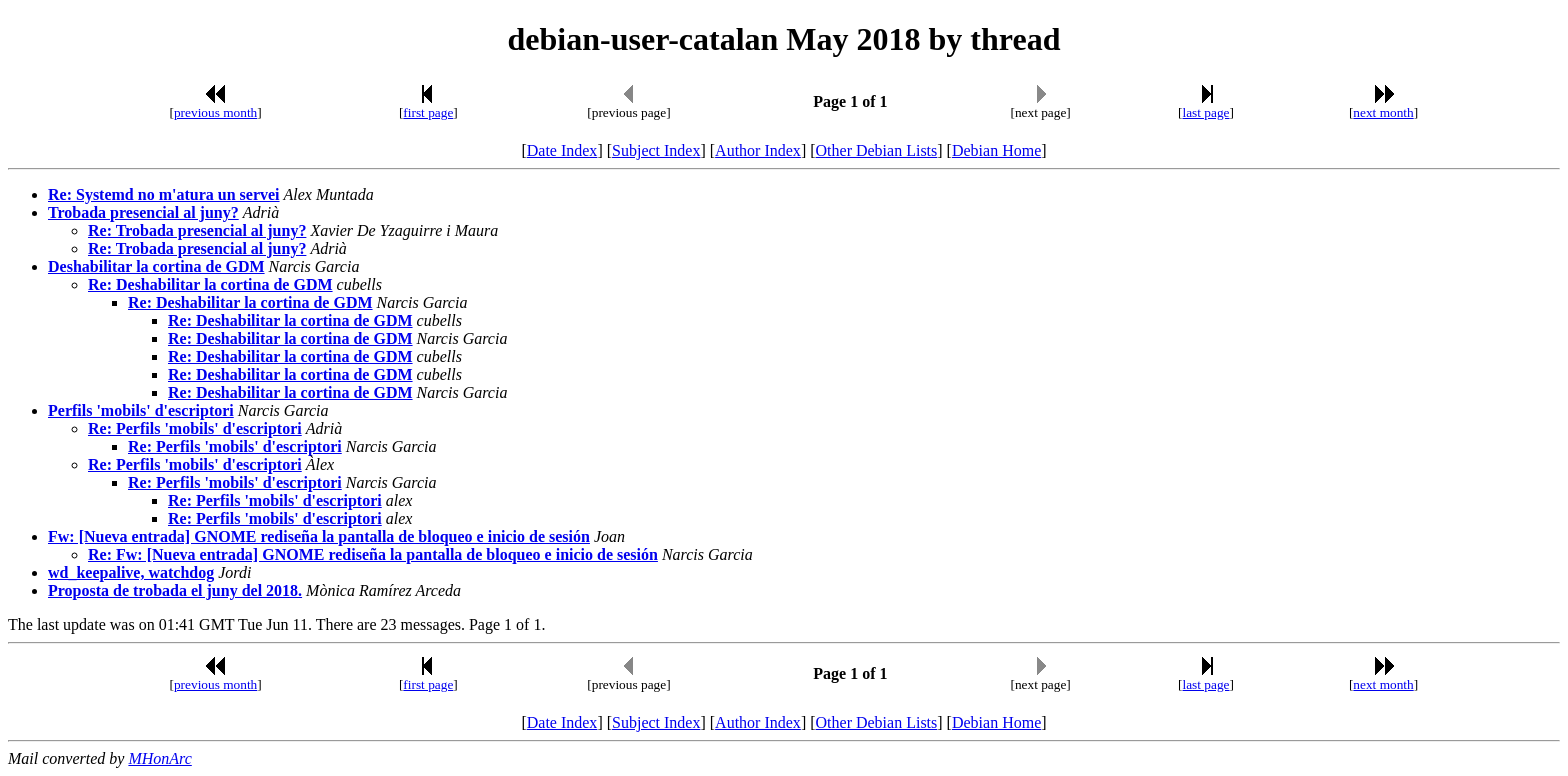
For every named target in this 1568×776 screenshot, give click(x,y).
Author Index (758, 150)
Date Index (562, 150)
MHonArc (159, 758)
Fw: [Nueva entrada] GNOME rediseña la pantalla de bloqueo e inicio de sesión (319, 536)
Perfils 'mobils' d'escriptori (141, 410)
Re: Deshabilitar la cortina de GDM (210, 284)
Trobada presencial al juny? (143, 212)
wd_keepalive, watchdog (131, 572)
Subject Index (656, 150)
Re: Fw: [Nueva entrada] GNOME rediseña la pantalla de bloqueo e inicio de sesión (373, 554)
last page (1206, 112)
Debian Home (996, 150)
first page (428, 112)
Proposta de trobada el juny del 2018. (175, 590)
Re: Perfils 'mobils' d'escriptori (195, 428)
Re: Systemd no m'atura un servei (164, 194)
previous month (215, 112)
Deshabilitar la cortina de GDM (156, 266)
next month (1383, 112)
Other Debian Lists (877, 150)
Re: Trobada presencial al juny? (197, 230)
